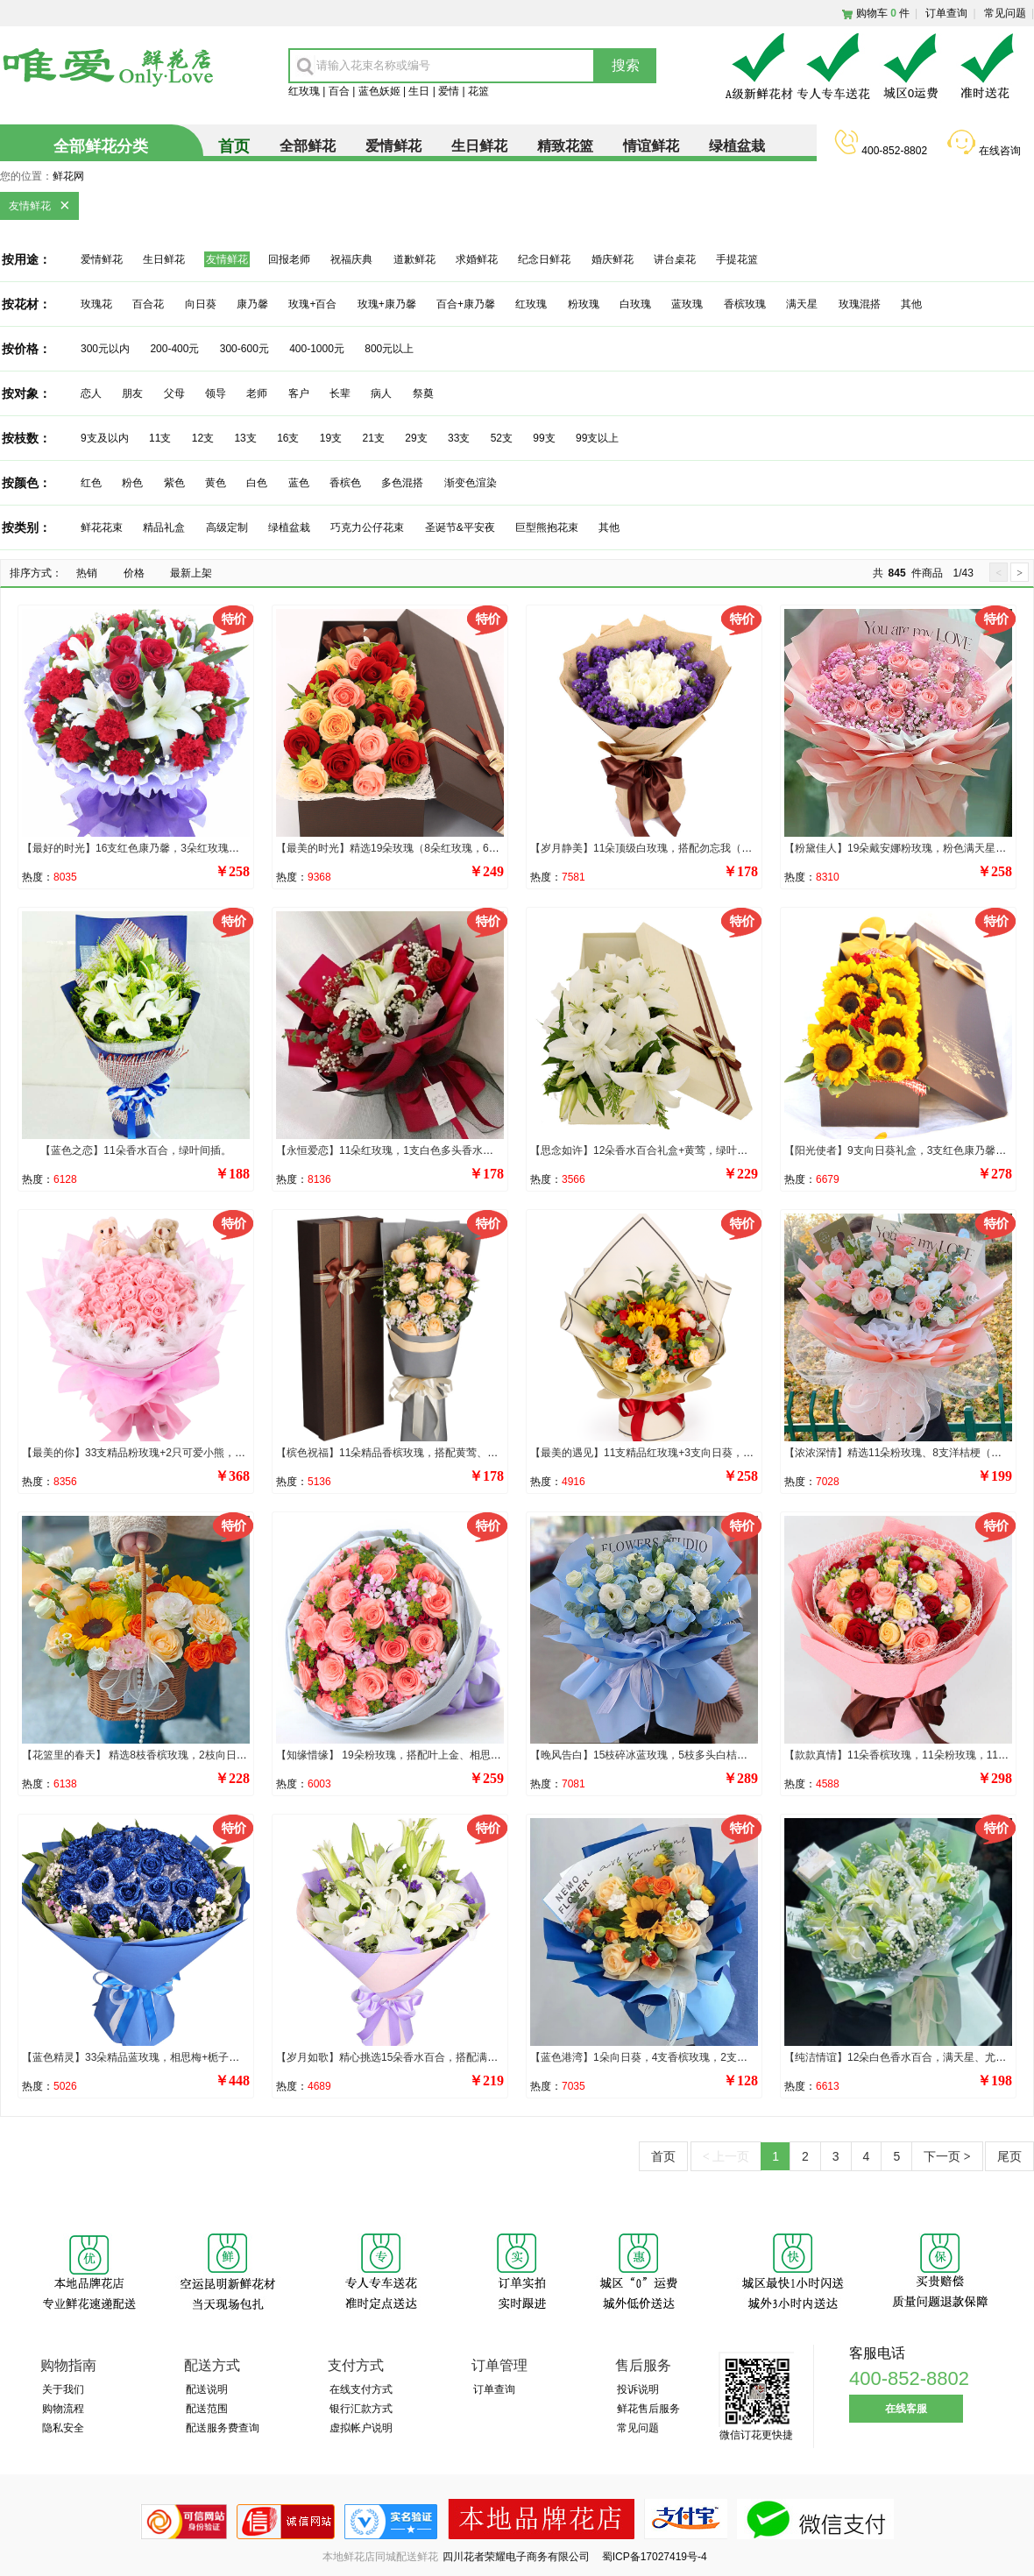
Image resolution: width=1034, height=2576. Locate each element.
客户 (298, 393)
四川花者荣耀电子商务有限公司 (517, 2557)
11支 (160, 438)
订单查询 (946, 13)
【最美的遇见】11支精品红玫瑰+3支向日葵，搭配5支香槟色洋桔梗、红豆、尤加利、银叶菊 (745, 1453)
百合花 (148, 304)
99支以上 (597, 438)
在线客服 (906, 2409)
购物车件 (883, 13)
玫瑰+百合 (312, 304)
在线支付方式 (361, 2389)
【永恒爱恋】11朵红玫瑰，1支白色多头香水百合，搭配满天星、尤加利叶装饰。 (463, 1150)
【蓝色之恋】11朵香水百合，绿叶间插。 (135, 1150)
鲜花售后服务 (648, 2409)
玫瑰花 (96, 304)
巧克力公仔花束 (367, 527)
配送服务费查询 (222, 2428)
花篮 (478, 91)
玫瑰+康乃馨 (387, 304)
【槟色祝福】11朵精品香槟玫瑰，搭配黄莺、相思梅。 (402, 1453)
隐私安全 (63, 2428)
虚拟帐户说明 (361, 2428)
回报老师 (289, 259)
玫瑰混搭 (860, 304)
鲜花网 (68, 176)
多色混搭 (402, 483)
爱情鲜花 (393, 145)
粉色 (132, 483)
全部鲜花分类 (100, 146)
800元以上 (389, 349)
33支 (459, 438)
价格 (134, 573)
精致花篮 (565, 145)
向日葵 (200, 304)
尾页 (1009, 2156)
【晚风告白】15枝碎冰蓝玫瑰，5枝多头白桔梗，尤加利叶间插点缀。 (691, 1755)
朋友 (132, 393)
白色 (256, 483)
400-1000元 (316, 349)
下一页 (947, 2156)
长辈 (340, 393)
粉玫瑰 (583, 304)
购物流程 (63, 2409)
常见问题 (1005, 13)
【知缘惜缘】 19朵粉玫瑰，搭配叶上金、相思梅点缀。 (404, 1755)
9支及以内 (105, 438)
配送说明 (207, 2389)
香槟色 (345, 483)
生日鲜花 (479, 145)
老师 (256, 393)
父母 (174, 393)
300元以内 (105, 349)
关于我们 (63, 2389)
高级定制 (227, 527)
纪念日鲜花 (544, 259)
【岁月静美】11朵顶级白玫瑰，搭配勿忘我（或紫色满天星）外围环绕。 (699, 848)
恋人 (91, 393)
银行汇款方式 (361, 2409)
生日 (418, 91)
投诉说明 (638, 2389)
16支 (288, 438)
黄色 (215, 483)
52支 (502, 438)
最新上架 (191, 573)
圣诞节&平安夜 (460, 527)
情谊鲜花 (651, 145)
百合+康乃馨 (465, 304)
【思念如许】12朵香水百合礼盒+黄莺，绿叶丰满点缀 (654, 1150)
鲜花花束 (102, 527)
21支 (374, 438)
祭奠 (423, 393)
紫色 (174, 483)
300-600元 (244, 349)
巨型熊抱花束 (546, 527)
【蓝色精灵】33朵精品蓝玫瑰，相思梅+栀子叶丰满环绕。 (157, 2057)
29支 (416, 438)
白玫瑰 (635, 304)
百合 (339, 91)
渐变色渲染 (470, 483)
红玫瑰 (304, 91)
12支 (203, 438)
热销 (86, 573)
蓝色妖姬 (379, 91)
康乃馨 (252, 304)
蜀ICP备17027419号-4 (654, 2557)
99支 (544, 438)
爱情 (448, 91)
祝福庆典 (351, 259)
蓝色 (298, 483)
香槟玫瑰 (746, 304)
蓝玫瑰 (687, 304)
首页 (663, 2156)
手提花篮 (737, 259)
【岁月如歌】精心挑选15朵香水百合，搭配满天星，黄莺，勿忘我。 (434, 2057)
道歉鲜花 (414, 259)
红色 (91, 483)
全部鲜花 (308, 145)
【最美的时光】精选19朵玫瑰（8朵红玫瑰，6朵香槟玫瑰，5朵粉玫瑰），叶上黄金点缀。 (485, 848)
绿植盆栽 (737, 145)
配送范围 (207, 2409)
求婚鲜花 (477, 259)
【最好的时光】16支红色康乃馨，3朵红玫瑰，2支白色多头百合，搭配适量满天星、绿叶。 (233, 848)
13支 (245, 438)
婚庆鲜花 (612, 259)
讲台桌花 (675, 259)
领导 (215, 393)
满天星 (802, 304)
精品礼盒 (164, 527)
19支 (331, 438)
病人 (381, 393)
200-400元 (174, 349)
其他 (911, 304)
